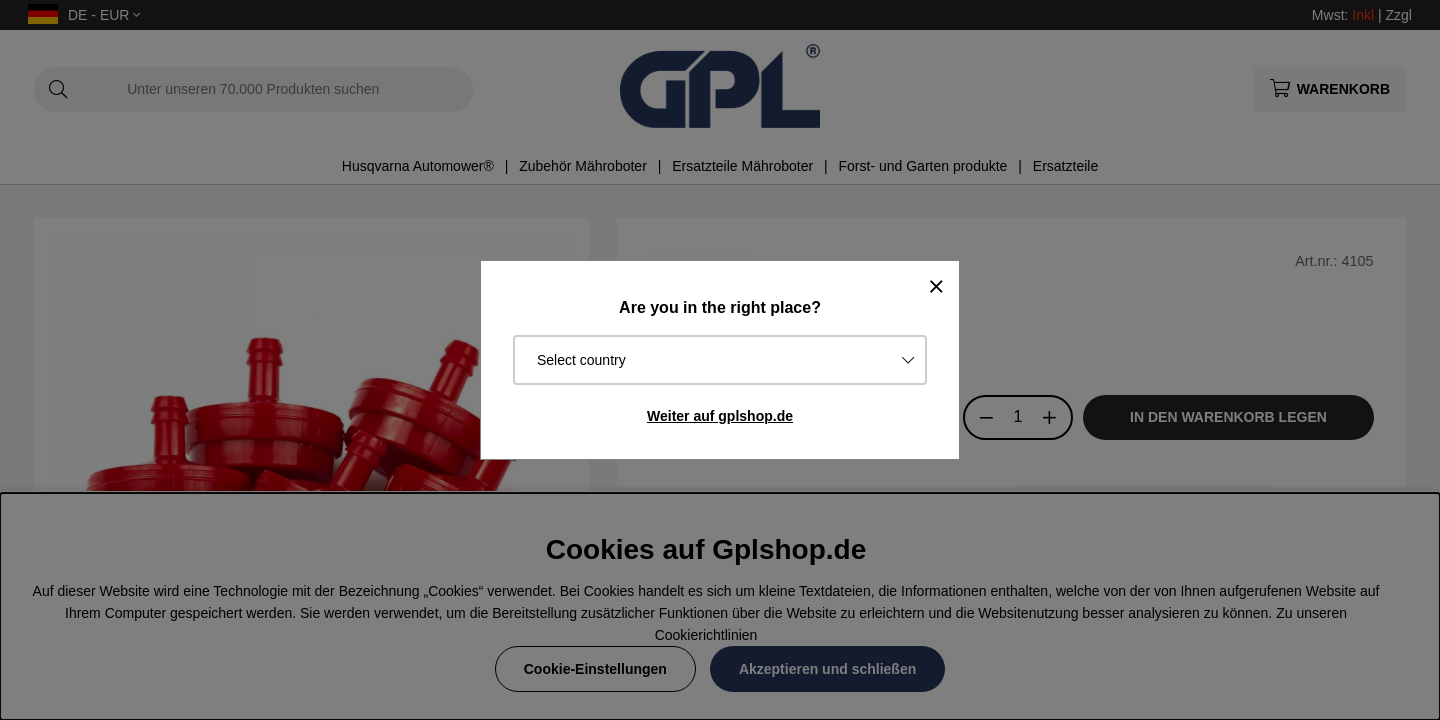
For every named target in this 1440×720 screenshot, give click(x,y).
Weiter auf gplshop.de (720, 416)
